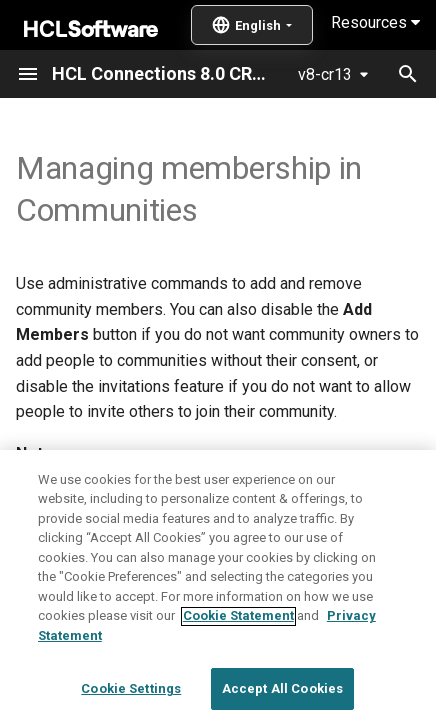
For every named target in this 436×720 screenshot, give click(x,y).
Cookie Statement (238, 681)
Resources (375, 22)
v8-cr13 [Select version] (325, 74)
